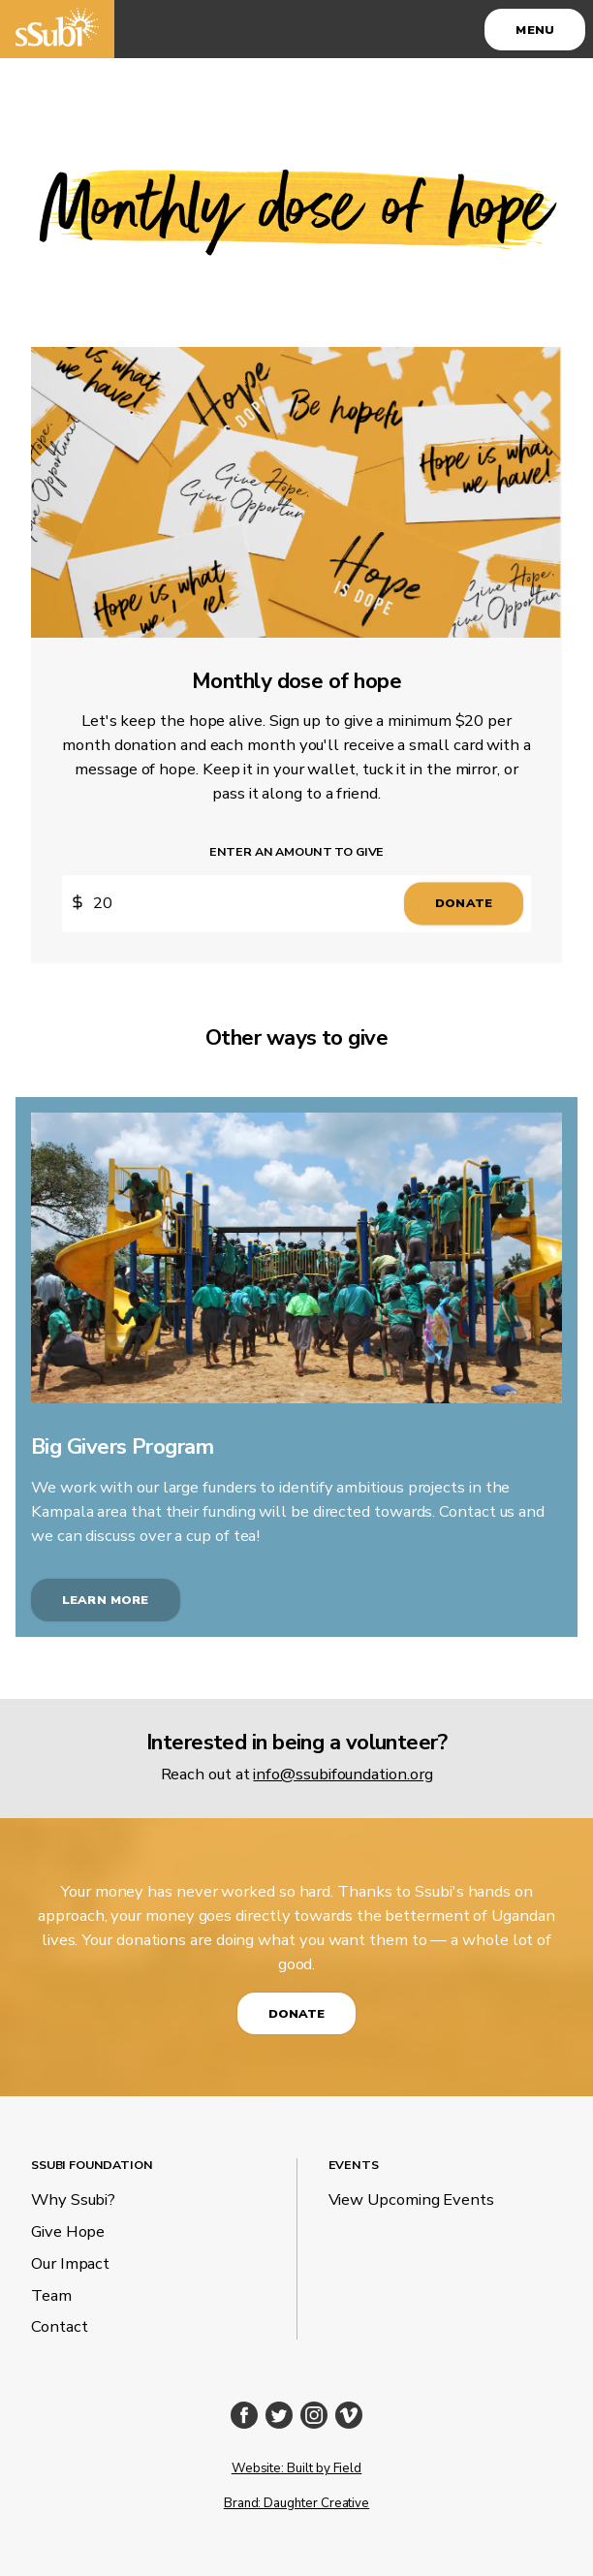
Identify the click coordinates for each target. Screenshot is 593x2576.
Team (51, 2295)
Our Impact (70, 2263)
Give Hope (68, 2231)
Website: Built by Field (296, 2468)
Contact (59, 2326)
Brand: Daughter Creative (296, 2503)
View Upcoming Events (411, 2199)
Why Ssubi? (73, 2199)
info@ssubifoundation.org (342, 1774)
